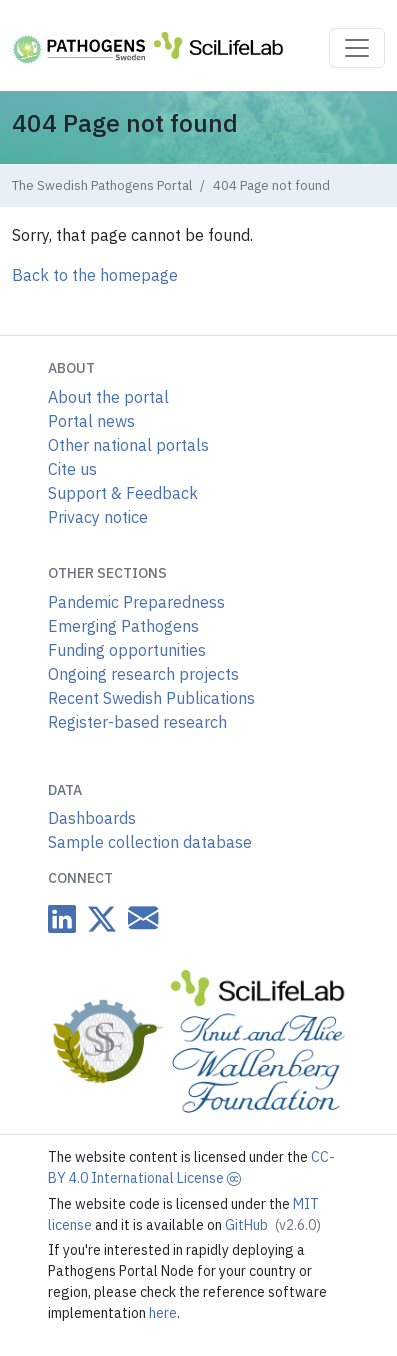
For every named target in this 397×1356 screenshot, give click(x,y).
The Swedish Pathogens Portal (102, 185)
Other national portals (128, 445)
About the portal (108, 397)
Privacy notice (98, 517)
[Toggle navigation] (357, 48)
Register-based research (137, 722)
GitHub (273, 1225)
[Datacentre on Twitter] (98, 918)
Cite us (72, 469)
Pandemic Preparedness (136, 602)
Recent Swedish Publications (151, 698)
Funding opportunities (127, 650)
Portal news (91, 421)
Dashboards (92, 818)
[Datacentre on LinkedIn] (62, 918)
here (163, 1313)
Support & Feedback (123, 493)
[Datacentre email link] (139, 917)
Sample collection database (150, 842)
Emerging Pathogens (123, 626)
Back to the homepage (95, 275)
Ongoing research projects (143, 674)
